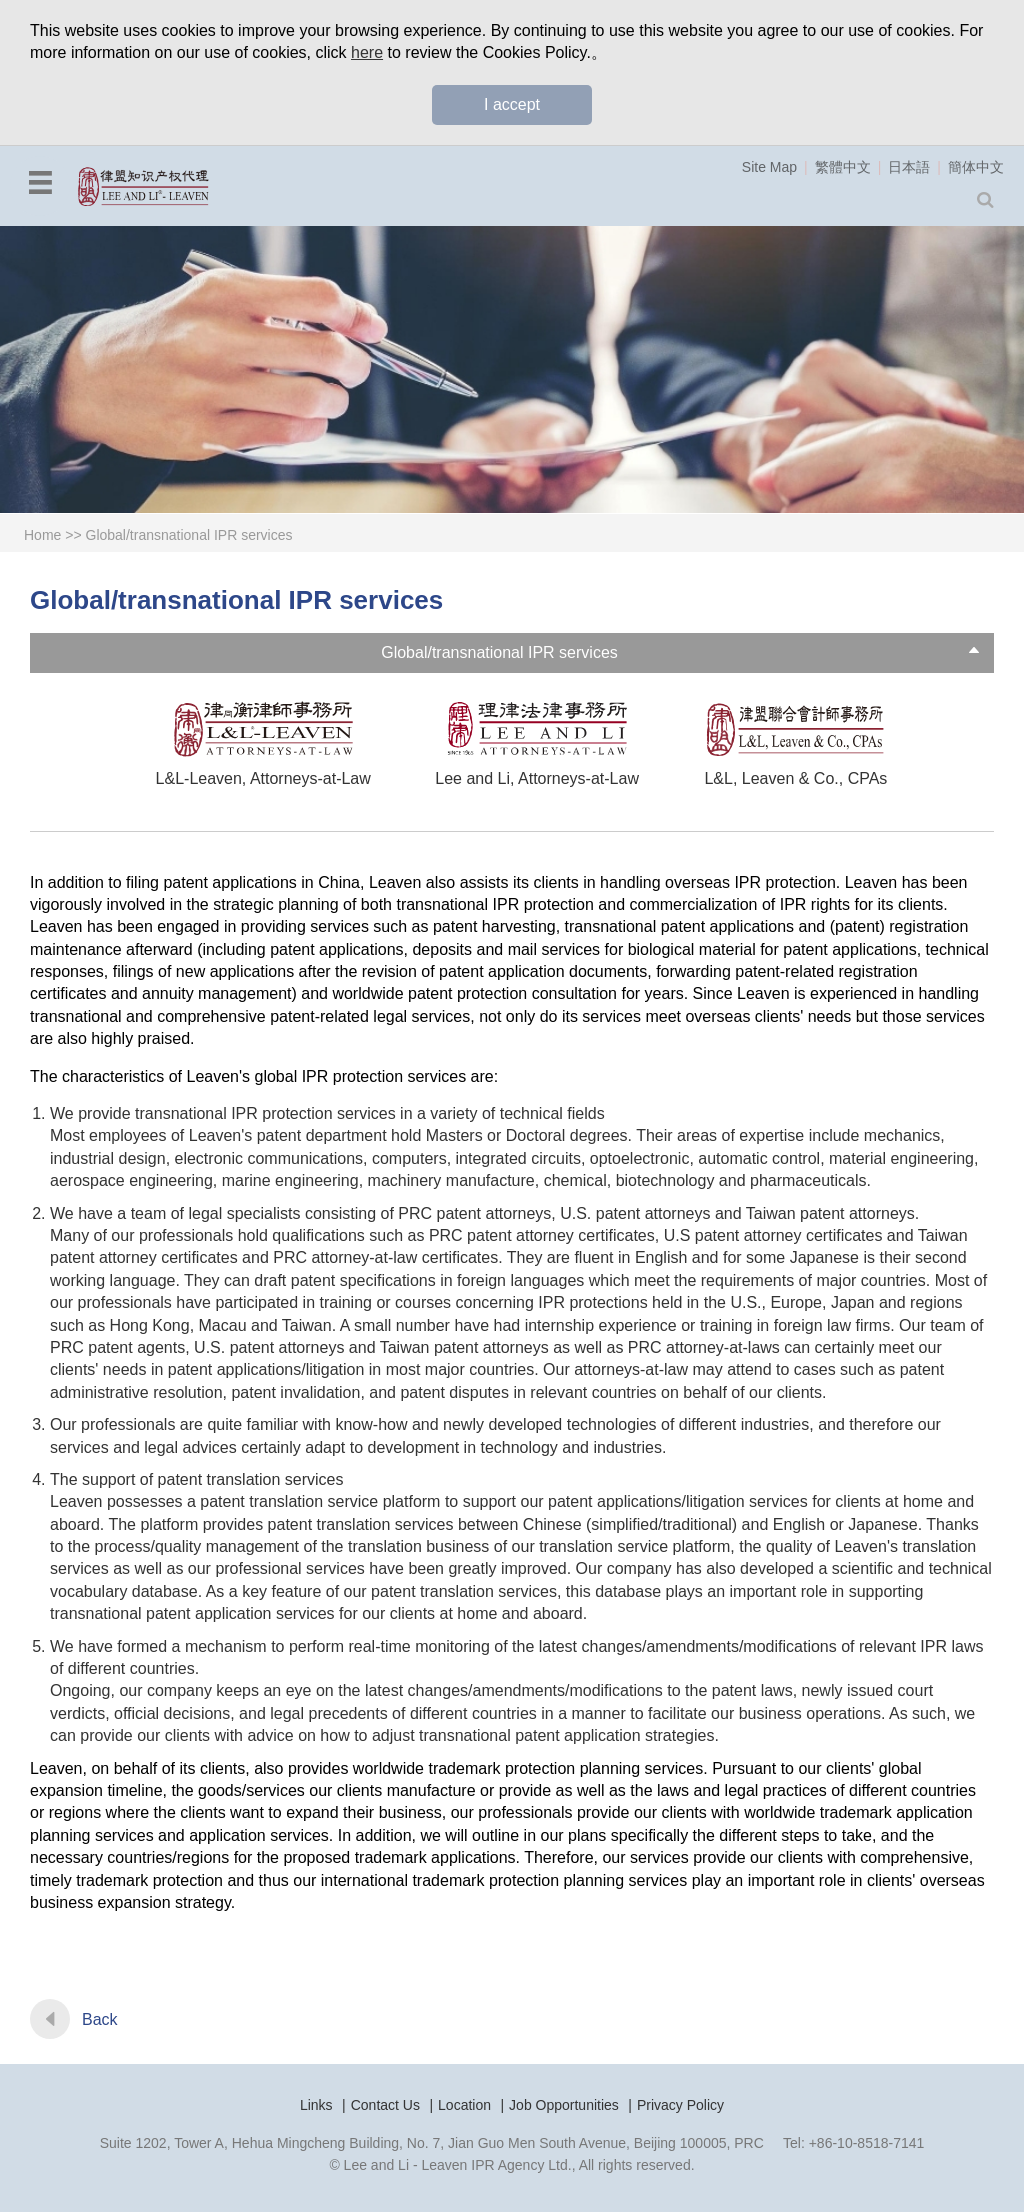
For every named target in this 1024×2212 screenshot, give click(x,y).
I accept (512, 104)
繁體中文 (843, 167)
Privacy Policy (680, 2105)
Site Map (769, 167)
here (367, 52)
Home (42, 535)
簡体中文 (976, 167)
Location (464, 2105)
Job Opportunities (564, 2105)
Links (316, 2105)
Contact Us (385, 2105)
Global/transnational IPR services (189, 535)
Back (100, 2019)
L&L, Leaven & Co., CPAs (795, 778)
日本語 (909, 167)
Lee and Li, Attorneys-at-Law (537, 778)
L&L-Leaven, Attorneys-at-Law (263, 778)
